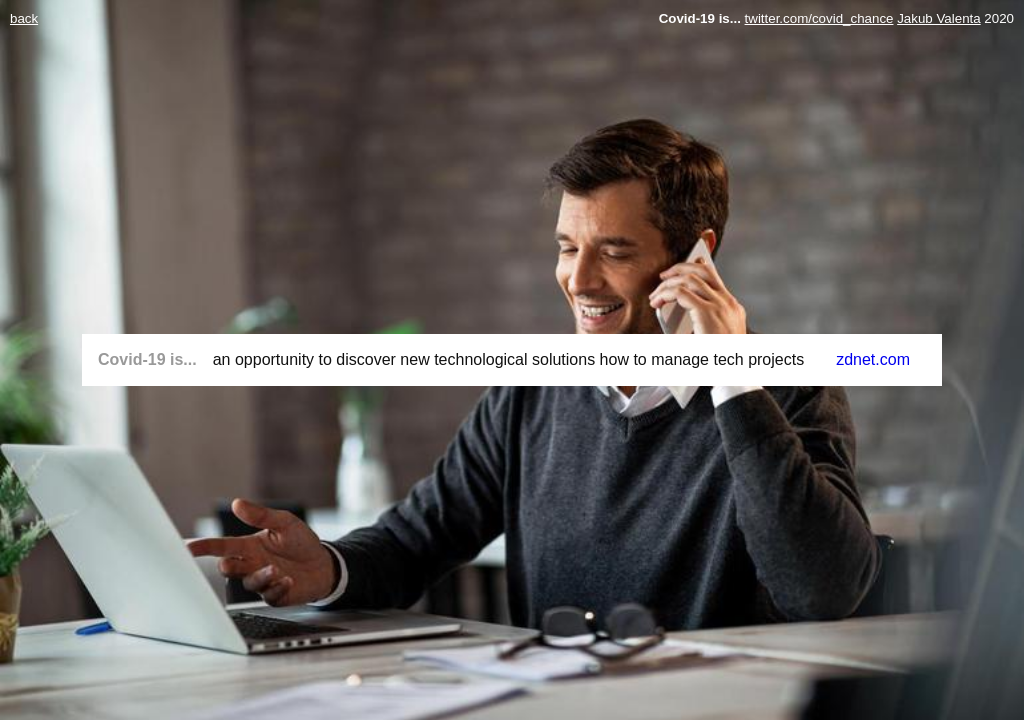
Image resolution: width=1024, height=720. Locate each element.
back (24, 18)
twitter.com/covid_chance (819, 18)
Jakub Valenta (938, 18)
